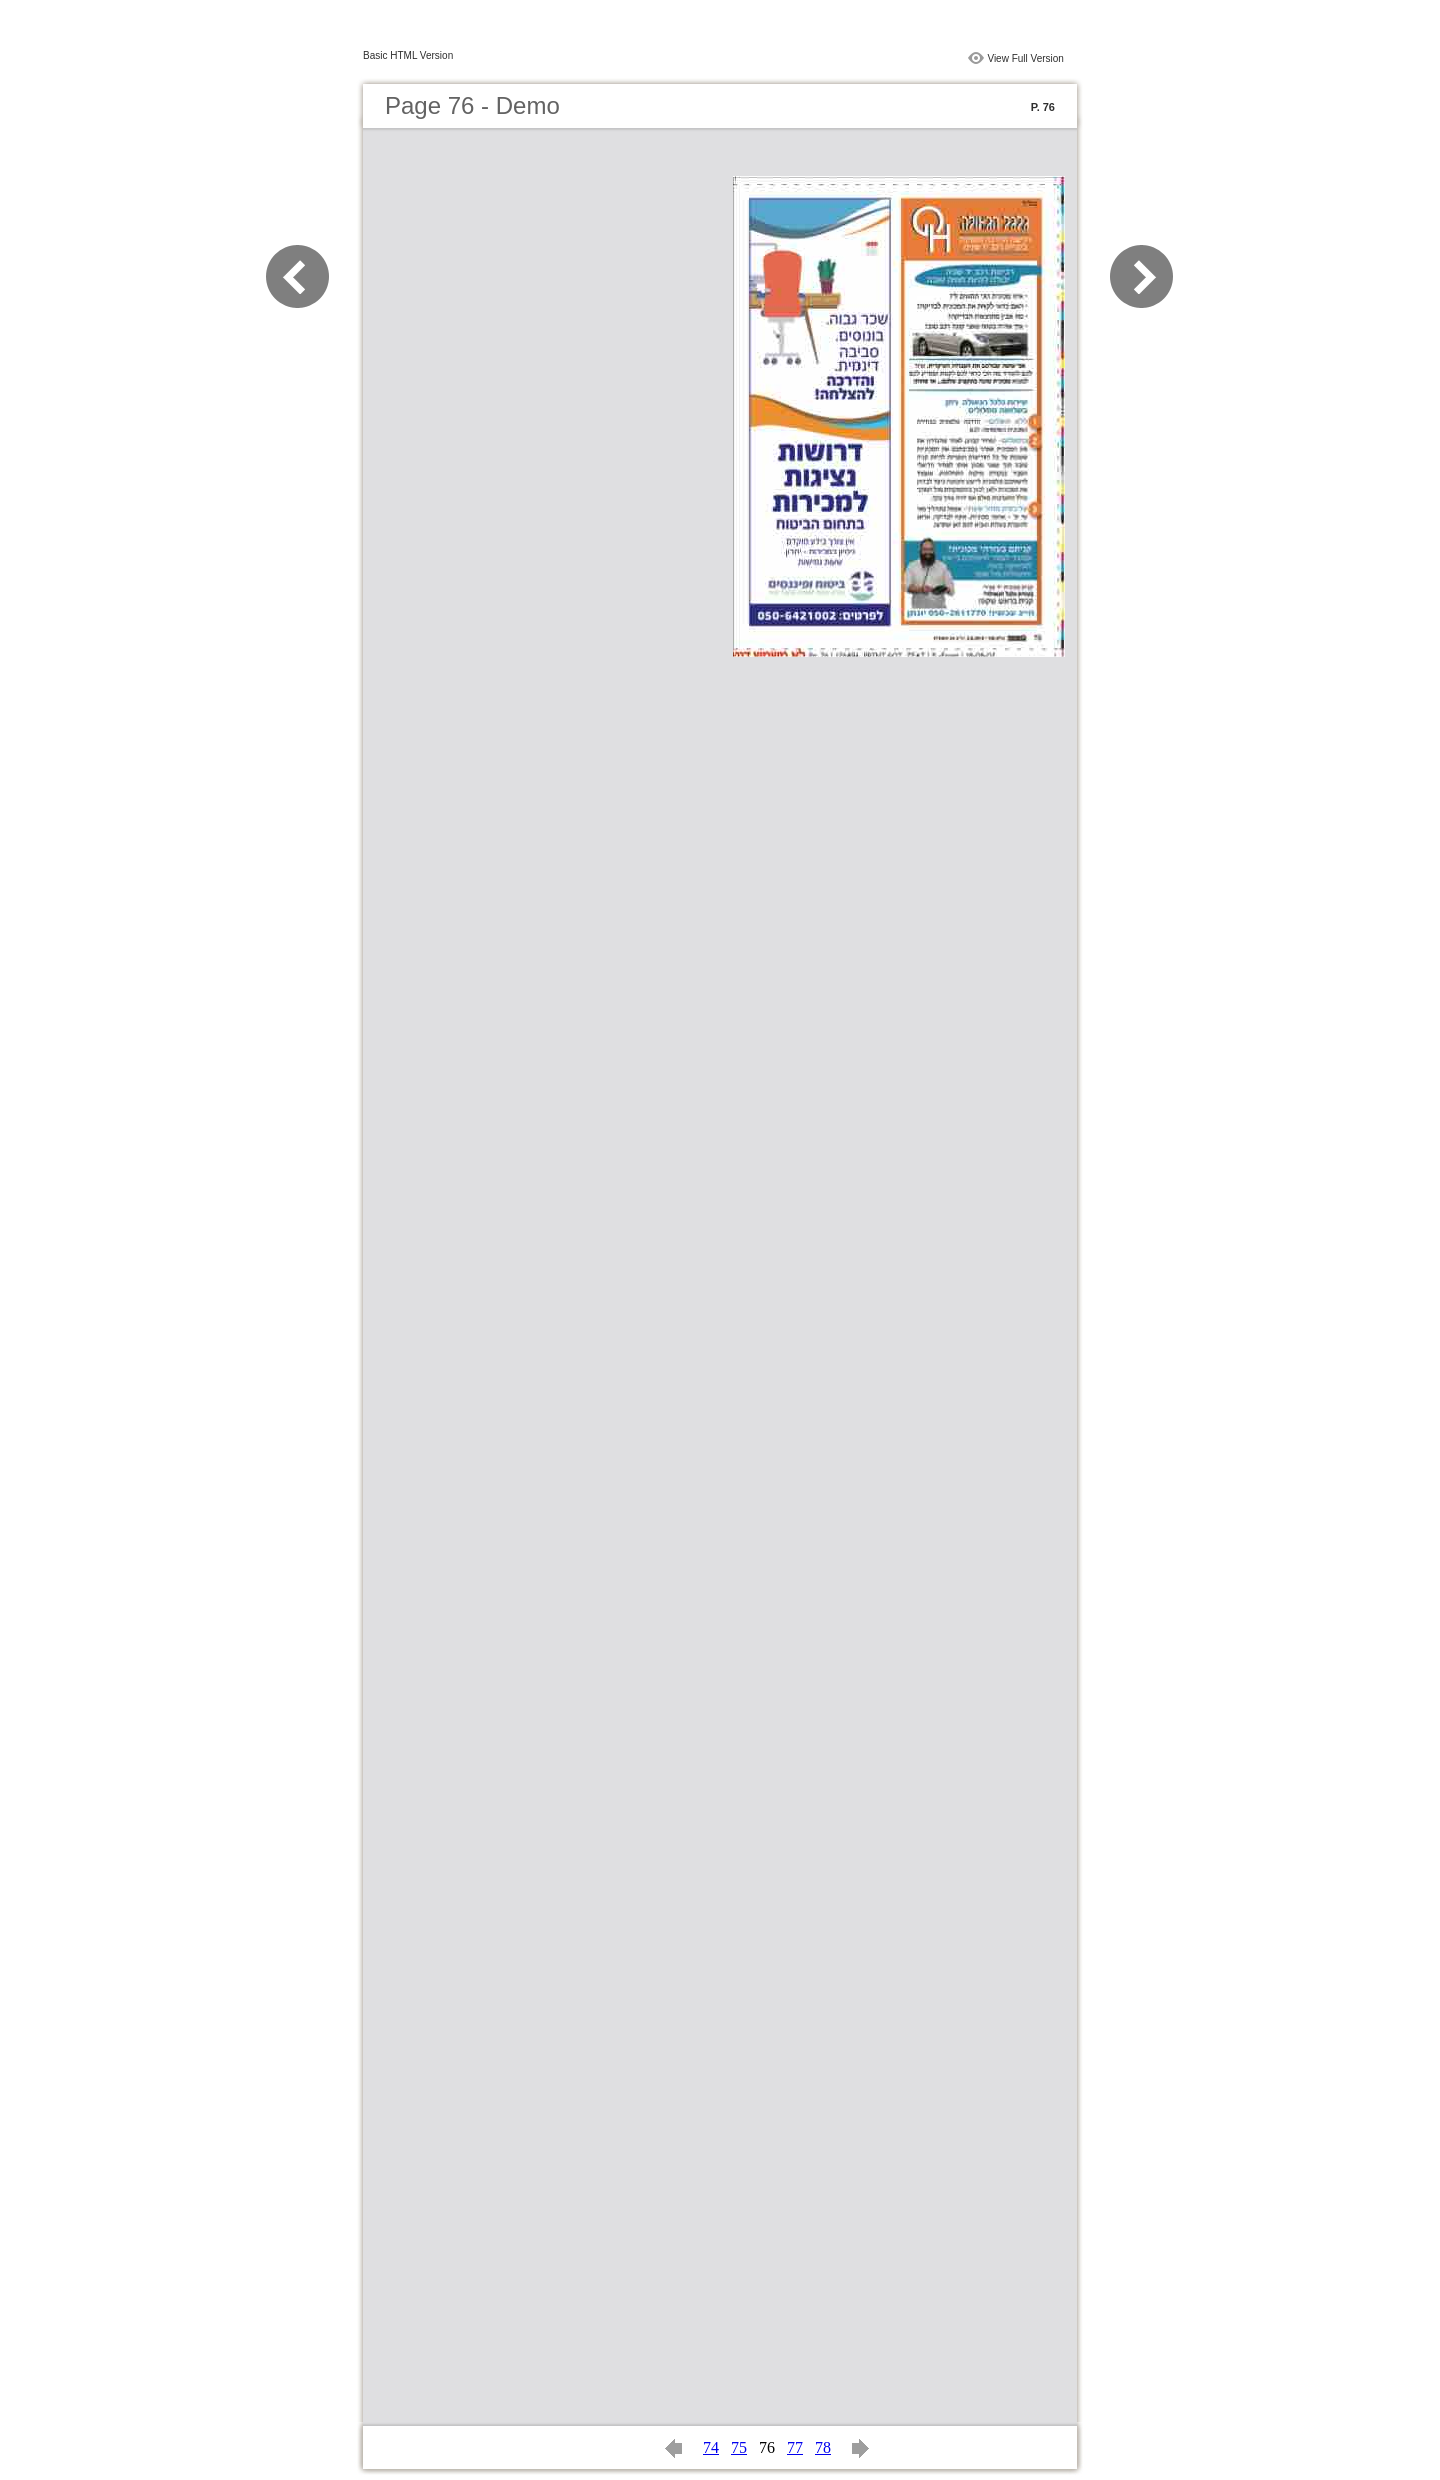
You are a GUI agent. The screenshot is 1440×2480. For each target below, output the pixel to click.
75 (739, 2447)
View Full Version (1025, 58)
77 (795, 2447)
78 (823, 2447)
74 (711, 2447)
